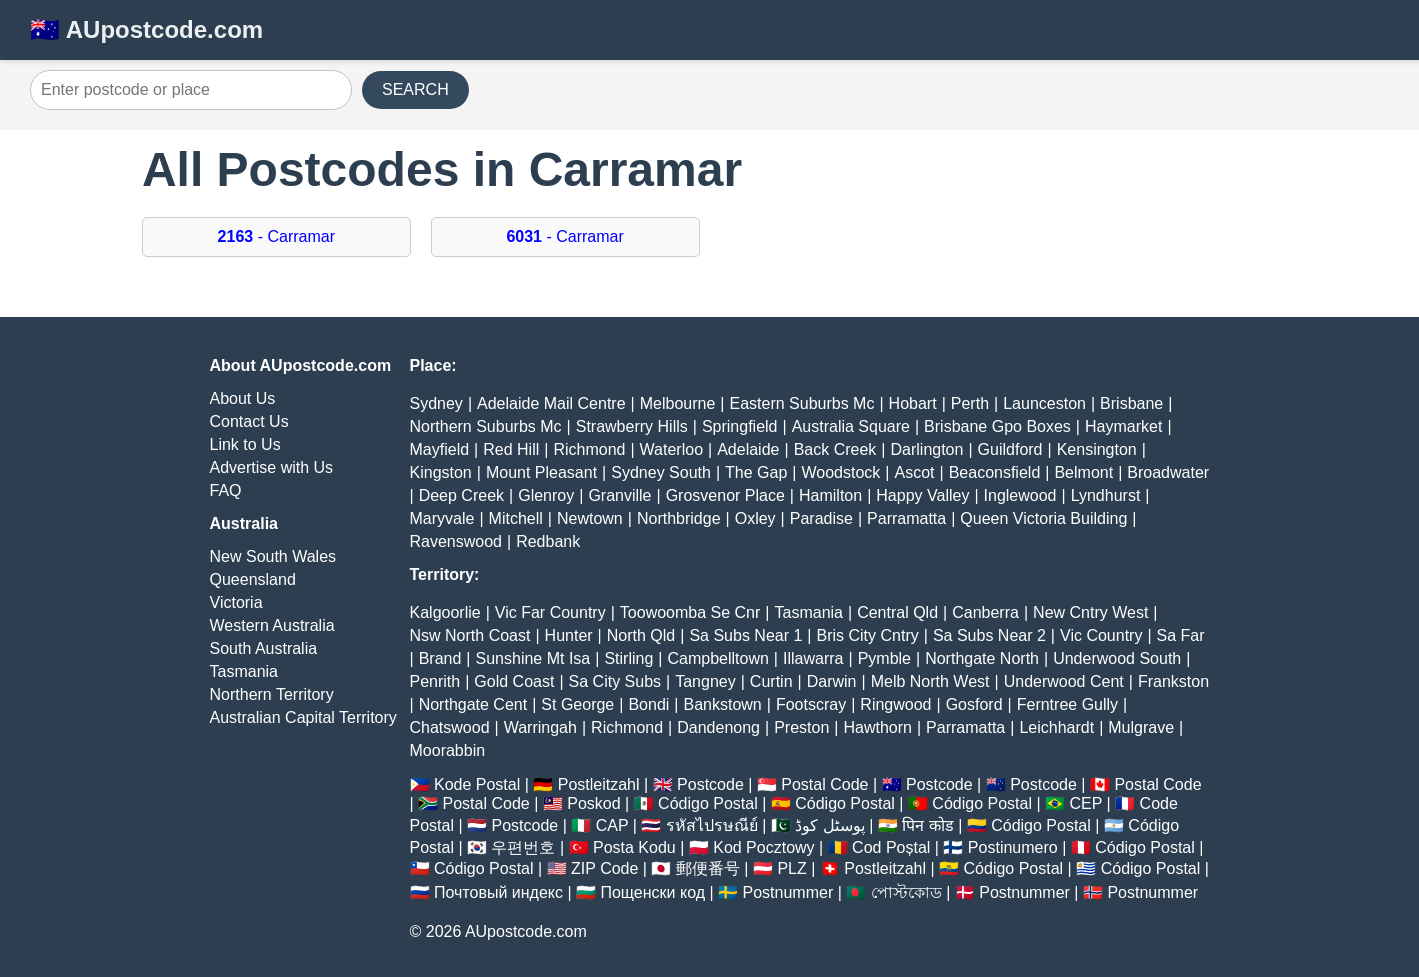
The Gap (756, 472)
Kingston (441, 472)
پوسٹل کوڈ (829, 825)
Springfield (740, 426)
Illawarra (813, 658)
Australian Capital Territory (303, 717)
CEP (1085, 803)
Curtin (771, 681)
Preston (801, 727)
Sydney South (661, 472)
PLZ (791, 868)
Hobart (913, 403)
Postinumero (1013, 847)
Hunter (569, 635)
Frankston (1173, 681)
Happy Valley (922, 495)
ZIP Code (604, 868)
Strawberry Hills (632, 426)
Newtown (590, 518)
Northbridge (679, 518)
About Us (243, 398)
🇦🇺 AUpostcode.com (146, 29)
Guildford (1010, 449)
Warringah (540, 727)
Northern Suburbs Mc (486, 426)
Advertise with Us (272, 467)
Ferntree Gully (1067, 704)
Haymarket (1123, 426)
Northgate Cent (473, 704)
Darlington (926, 449)
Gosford (974, 704)
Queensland (253, 579)
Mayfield (440, 449)
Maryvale (442, 518)
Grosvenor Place (725, 495)
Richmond (589, 449)
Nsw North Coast (470, 635)
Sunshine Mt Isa (533, 658)
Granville (619, 495)
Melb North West (930, 681)
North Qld (641, 635)
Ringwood (895, 704)
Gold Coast (514, 681)
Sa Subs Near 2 (989, 635)
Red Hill (511, 449)
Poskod (593, 803)
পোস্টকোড (906, 892)
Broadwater (1168, 472)
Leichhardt (1056, 727)
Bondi (648, 704)
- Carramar (276, 236)
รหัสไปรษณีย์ (712, 825)
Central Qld (897, 612)
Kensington (1097, 449)
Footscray (811, 704)
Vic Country (1101, 635)
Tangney (705, 681)
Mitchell (516, 518)
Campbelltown (717, 658)
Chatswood (450, 727)
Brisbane (1131, 403)
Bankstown (723, 704)
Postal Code (824, 784)
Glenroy (546, 495)
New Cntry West (1090, 612)
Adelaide (748, 449)
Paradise (821, 518)
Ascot (914, 472)
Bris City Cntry (868, 635)
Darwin (832, 681)
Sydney (436, 403)
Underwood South (1117, 658)
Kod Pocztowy (763, 847)
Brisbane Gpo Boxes (997, 426)
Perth (970, 403)
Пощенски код (652, 892)
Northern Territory (272, 694)
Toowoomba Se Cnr (690, 612)
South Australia (264, 648)
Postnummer (788, 892)
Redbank (548, 541)
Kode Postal (477, 784)
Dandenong (718, 727)
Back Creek (835, 449)
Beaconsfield (995, 472)
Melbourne (678, 403)
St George (577, 704)
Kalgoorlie (445, 612)
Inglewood (1020, 495)
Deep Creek (461, 495)
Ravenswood (456, 541)
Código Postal (708, 803)
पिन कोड (927, 825)
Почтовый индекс (498, 892)
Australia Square (851, 426)
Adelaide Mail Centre (551, 403)
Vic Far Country (550, 612)
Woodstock (840, 472)
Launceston (1044, 403)
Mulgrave (1141, 727)
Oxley (755, 518)
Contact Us (249, 421)
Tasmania (244, 671)
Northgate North (982, 658)
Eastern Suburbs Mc (801, 403)
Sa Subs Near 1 (745, 635)
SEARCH (415, 89)
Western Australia (272, 625)
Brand (440, 658)
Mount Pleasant (541, 472)
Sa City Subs (615, 681)
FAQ (226, 490)
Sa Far (1181, 635)
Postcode (710, 784)
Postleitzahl (599, 784)
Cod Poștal (891, 847)
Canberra (985, 612)
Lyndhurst (1106, 495)
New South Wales (273, 556)
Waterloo (671, 449)
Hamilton (830, 495)
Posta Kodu (634, 847)
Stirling (628, 658)
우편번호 (523, 847)
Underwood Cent (1064, 681)
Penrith (435, 681)
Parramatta (906, 518)
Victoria (236, 602)
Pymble (884, 658)
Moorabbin (448, 750)
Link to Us (245, 444)
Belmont (1083, 472)
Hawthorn (877, 727)
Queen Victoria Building (1043, 518)
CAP (612, 825)
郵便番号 (708, 868)
